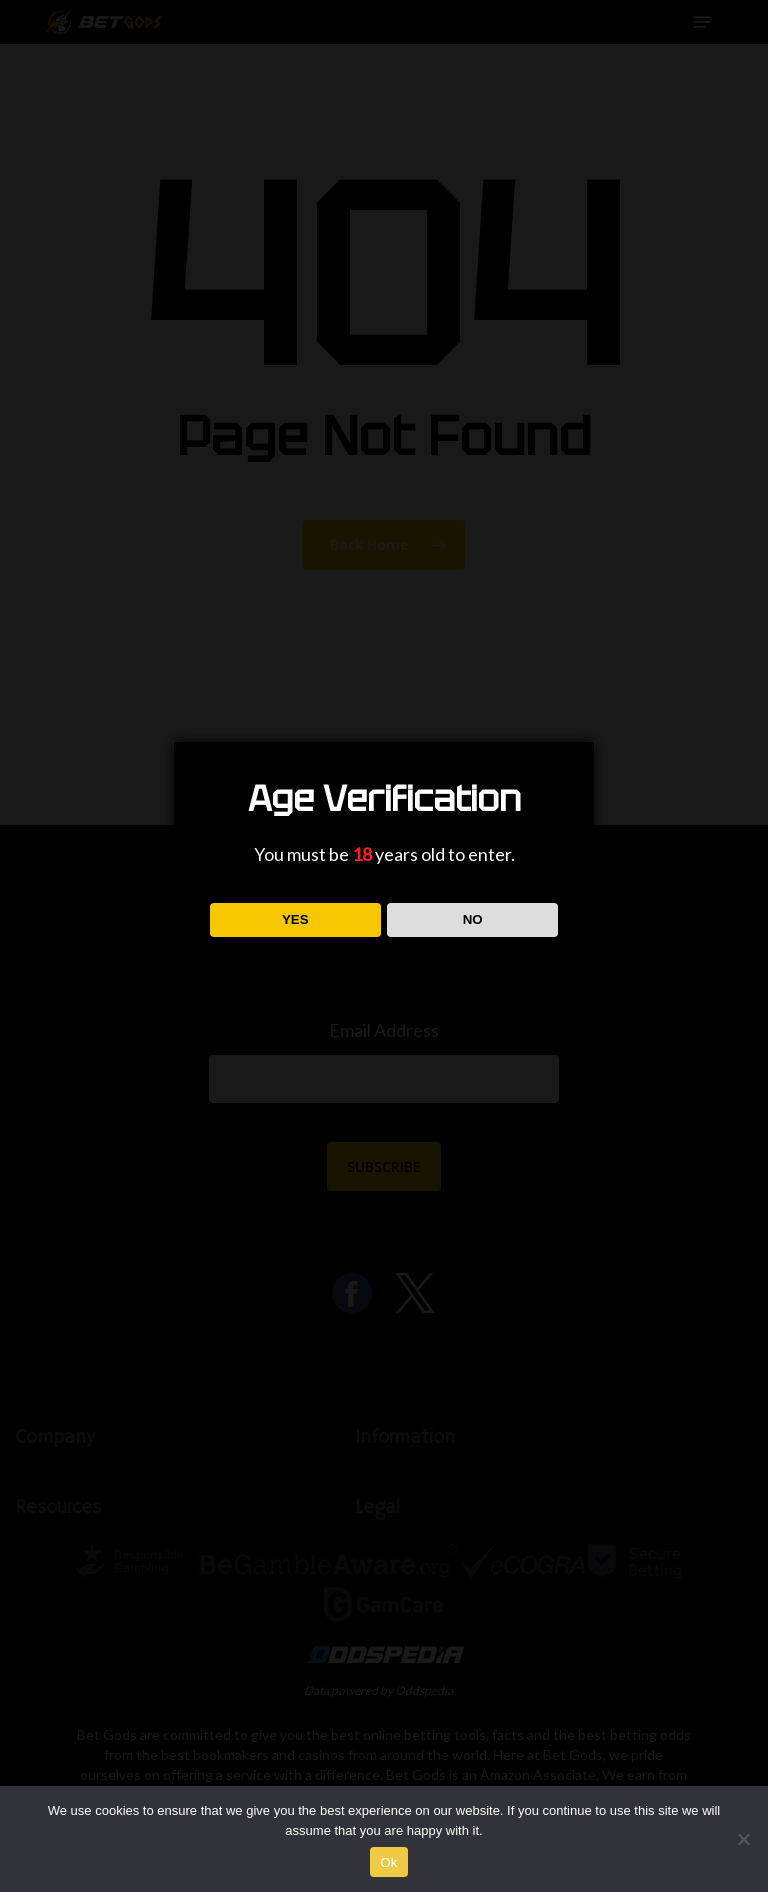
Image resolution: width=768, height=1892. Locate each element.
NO (473, 919)
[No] (743, 1839)
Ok (388, 1862)
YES (295, 919)
